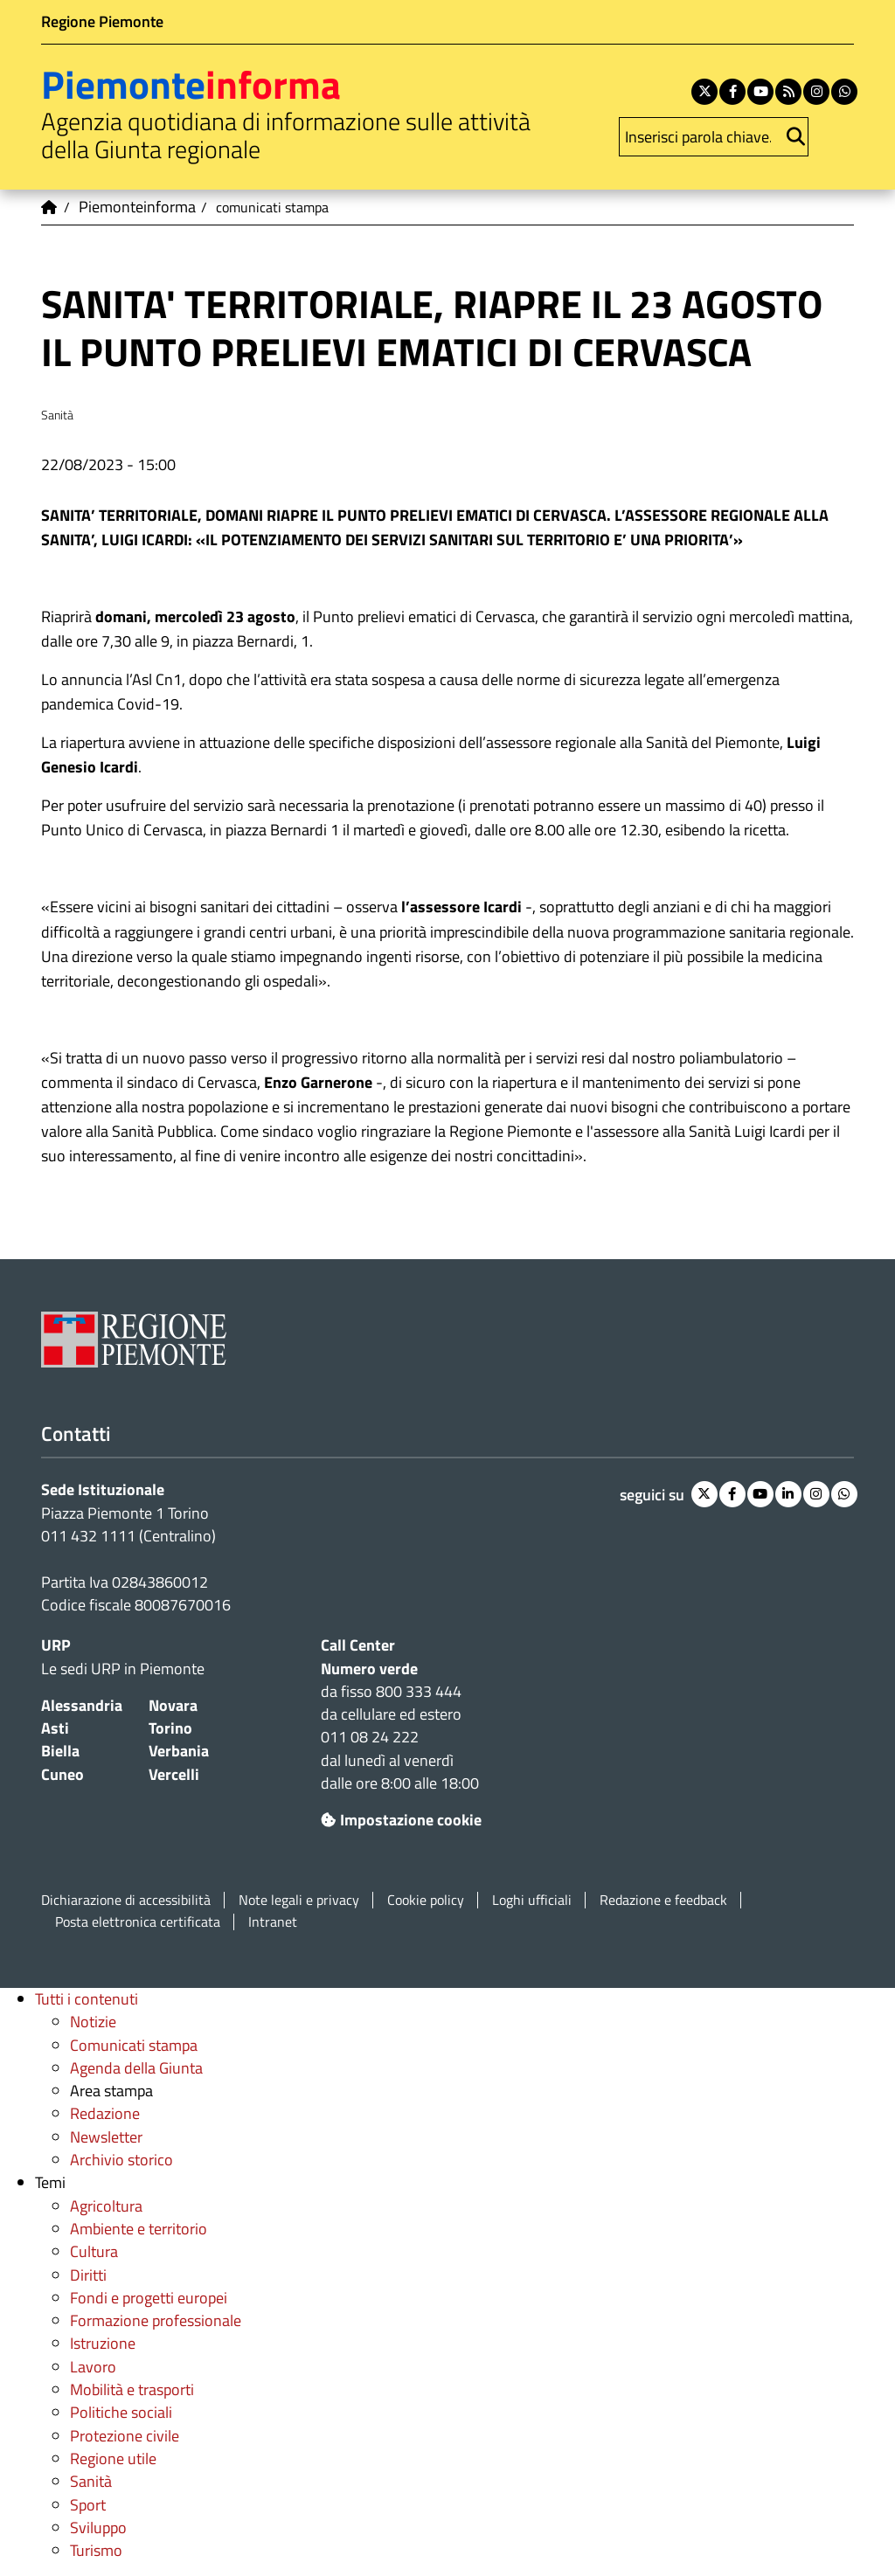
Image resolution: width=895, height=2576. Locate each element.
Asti (55, 1728)
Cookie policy (425, 1900)
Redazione (105, 2113)
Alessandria (81, 1705)
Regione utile (113, 2458)
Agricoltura (106, 2206)
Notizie (93, 2021)
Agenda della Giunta (136, 2068)
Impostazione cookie (401, 1820)
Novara (173, 1705)
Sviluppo (98, 2527)
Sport (88, 2505)
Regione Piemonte (102, 21)
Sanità (91, 2481)
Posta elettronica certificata (137, 1922)
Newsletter (106, 2137)
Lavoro (93, 2367)
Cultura (94, 2251)
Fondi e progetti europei (148, 2297)
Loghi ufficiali (532, 1900)
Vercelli (174, 1774)
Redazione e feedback (663, 1900)
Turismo (96, 2550)
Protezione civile (124, 2436)
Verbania (179, 1750)
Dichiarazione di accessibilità (126, 1900)
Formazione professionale (155, 2320)
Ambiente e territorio (138, 2228)
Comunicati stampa (134, 2045)
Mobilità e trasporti (132, 2389)
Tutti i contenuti (86, 1999)
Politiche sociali (121, 2412)
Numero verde (369, 1668)
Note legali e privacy (299, 1900)
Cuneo (62, 1774)
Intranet (272, 1922)
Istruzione (102, 2343)
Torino (170, 1728)
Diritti (88, 2275)
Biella (60, 1750)
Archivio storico (121, 2159)
